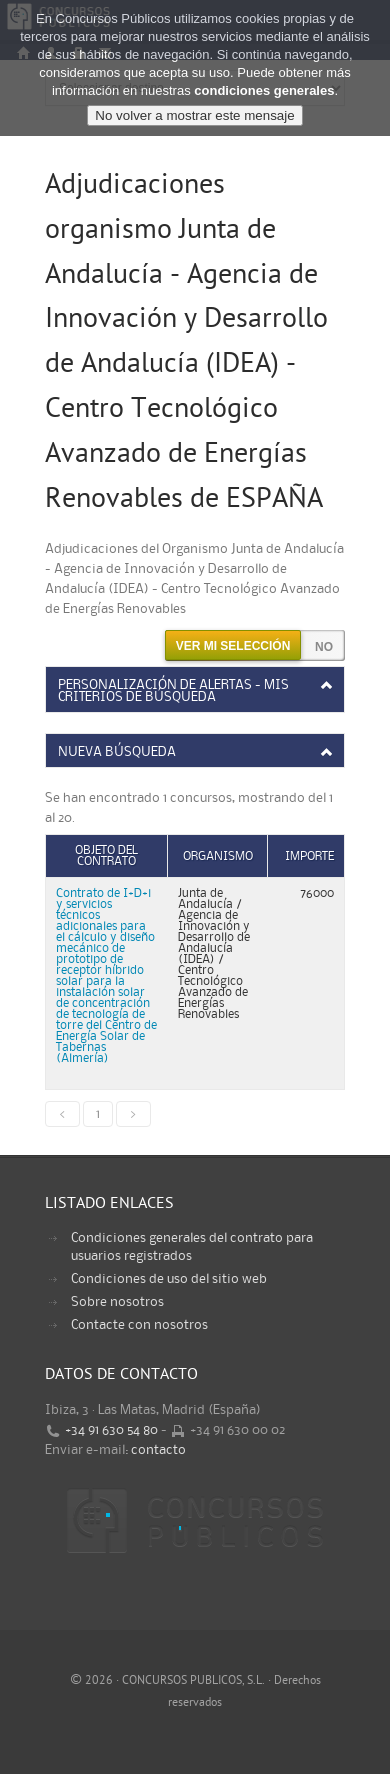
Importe (309, 856)
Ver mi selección (233, 646)
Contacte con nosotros (139, 1325)
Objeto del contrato (106, 856)
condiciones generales (264, 90)
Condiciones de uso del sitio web (169, 1279)
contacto (158, 1450)
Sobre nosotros (117, 1302)
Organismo (218, 856)
